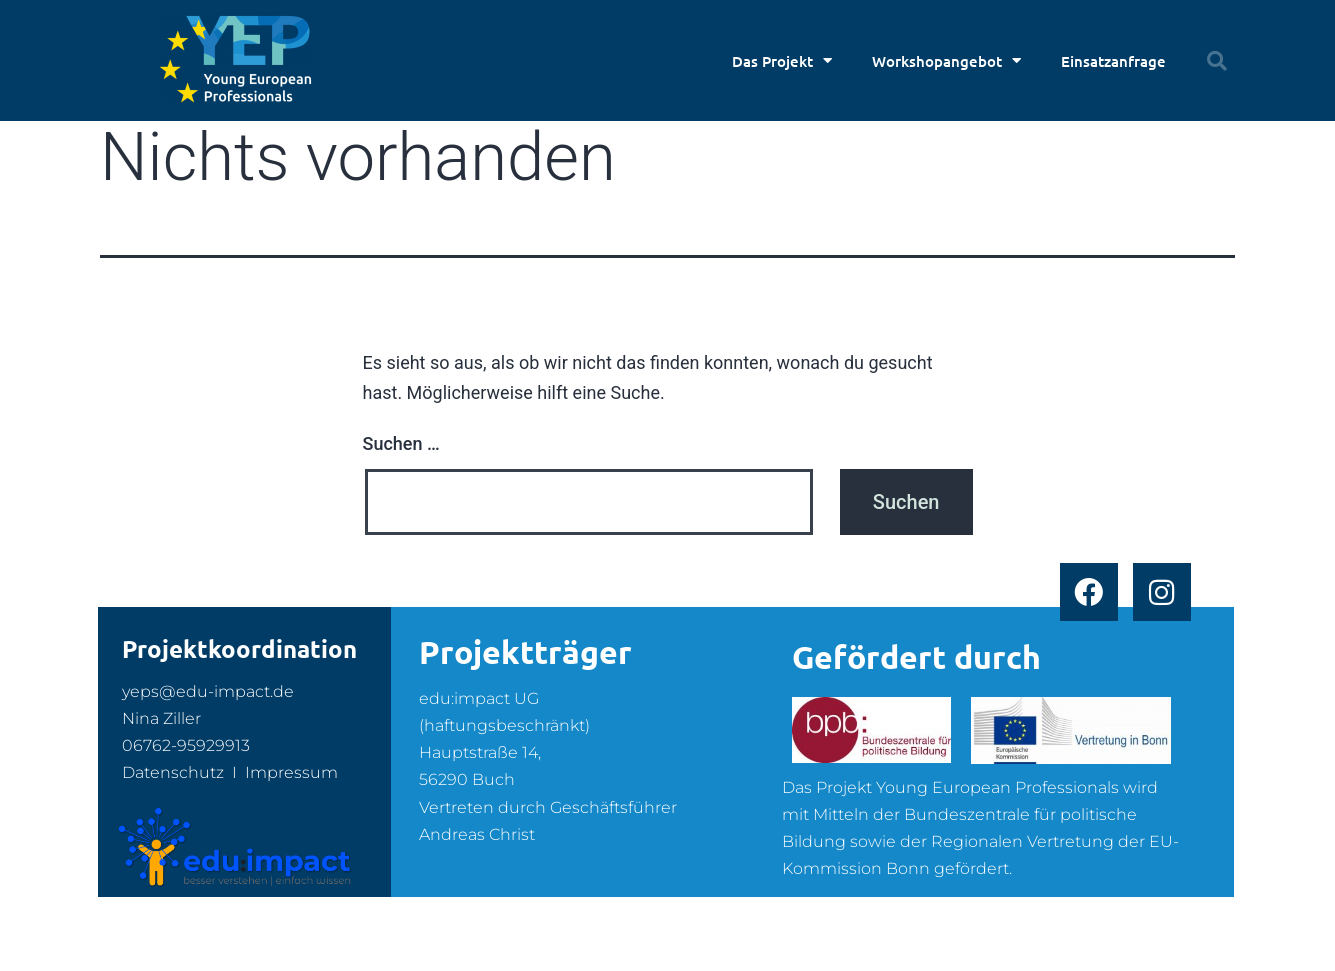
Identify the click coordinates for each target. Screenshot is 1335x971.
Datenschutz (173, 772)
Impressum (291, 772)
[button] (1217, 61)
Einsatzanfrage (1113, 61)
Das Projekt (782, 60)
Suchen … (401, 443)
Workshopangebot (946, 60)
